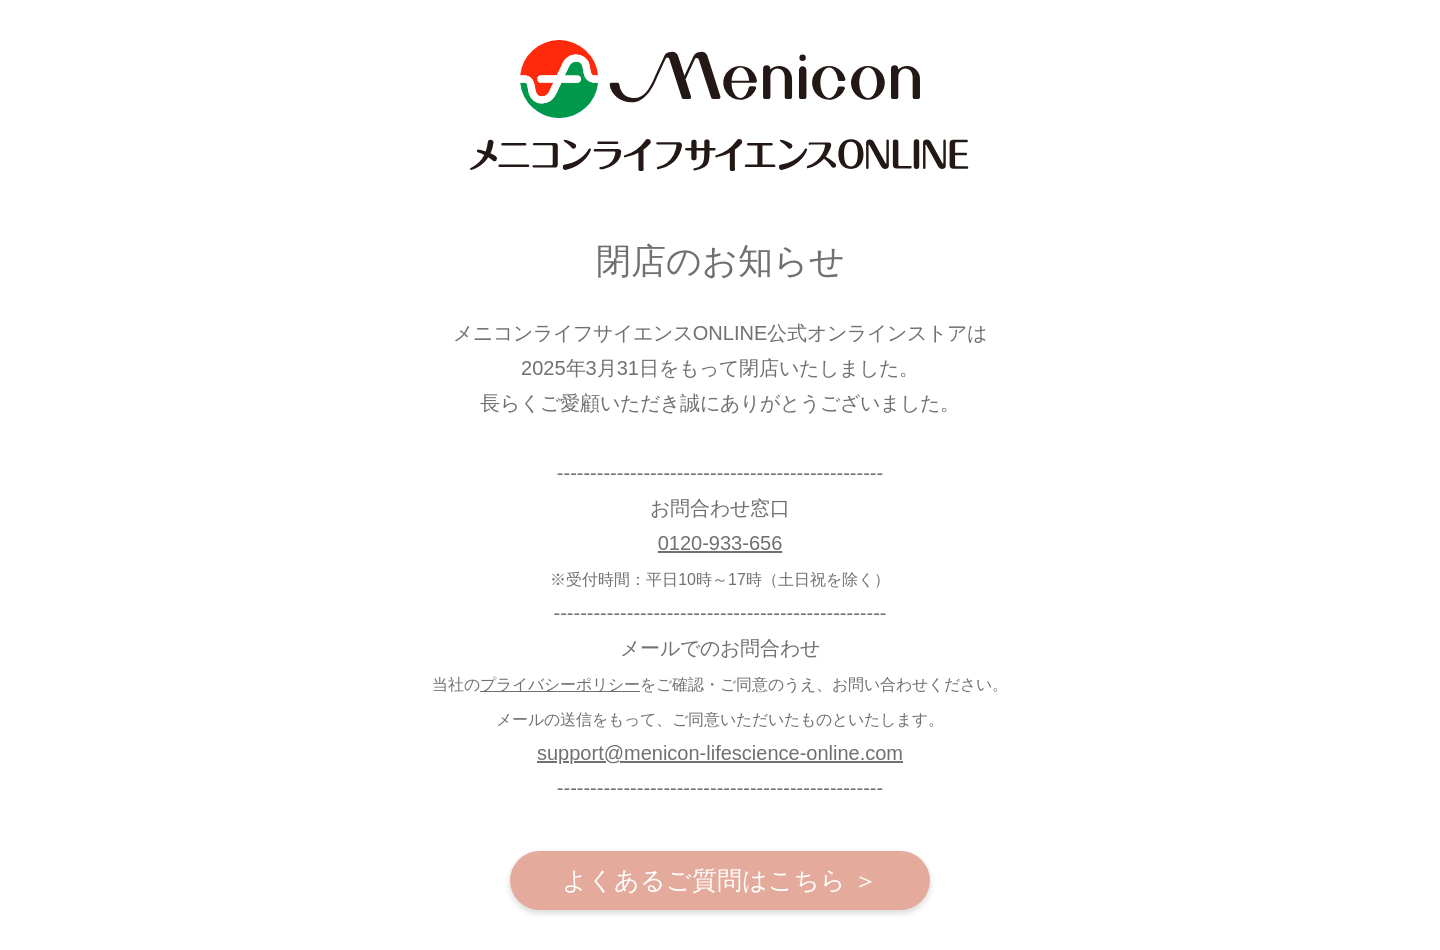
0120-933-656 (720, 543)
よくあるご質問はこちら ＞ (720, 880)
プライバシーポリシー (560, 684)
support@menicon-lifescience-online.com (720, 753)
